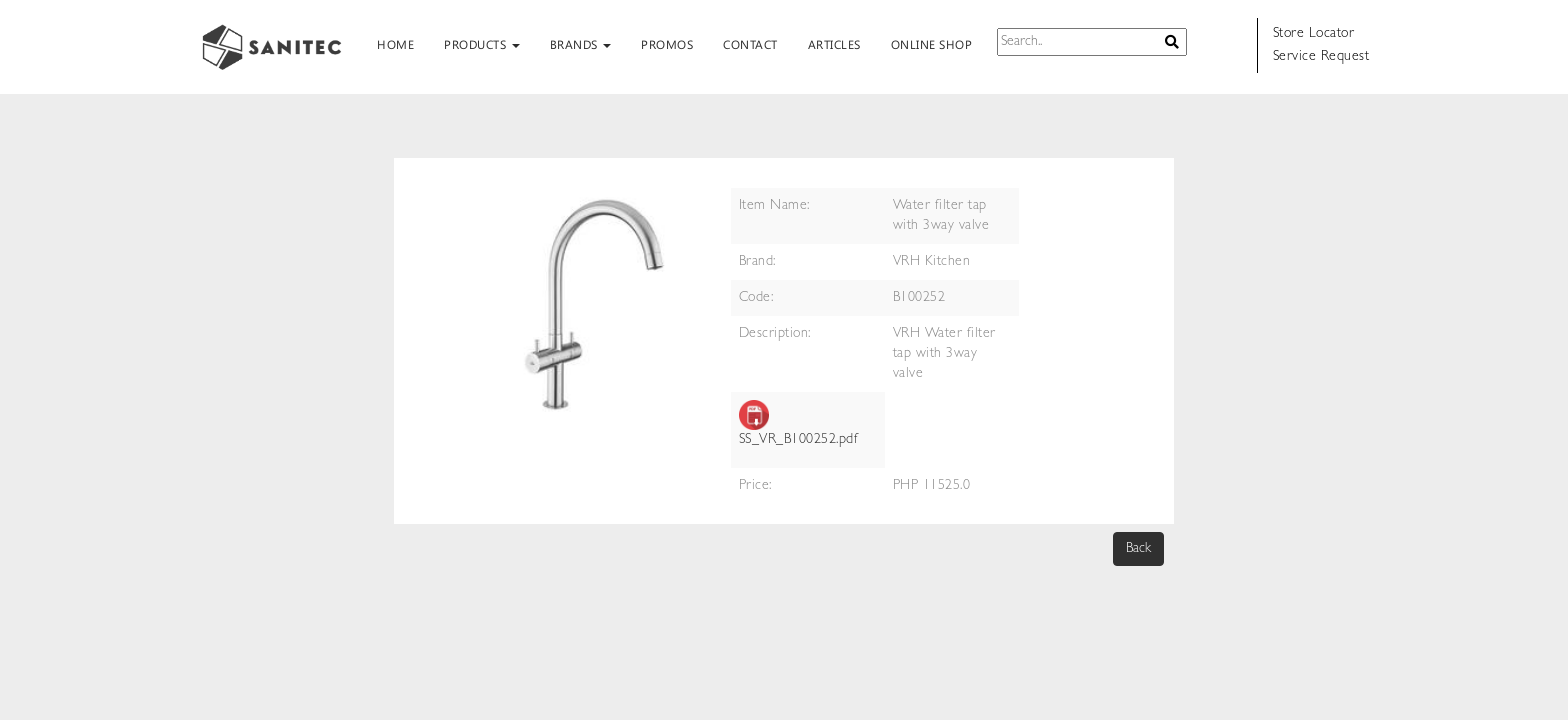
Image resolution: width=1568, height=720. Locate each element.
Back (1138, 549)
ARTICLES (834, 44)
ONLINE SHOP (932, 44)
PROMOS (667, 44)
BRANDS (581, 44)
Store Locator (1314, 34)
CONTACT (750, 44)
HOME (395, 44)
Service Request (1321, 57)
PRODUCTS (482, 44)
